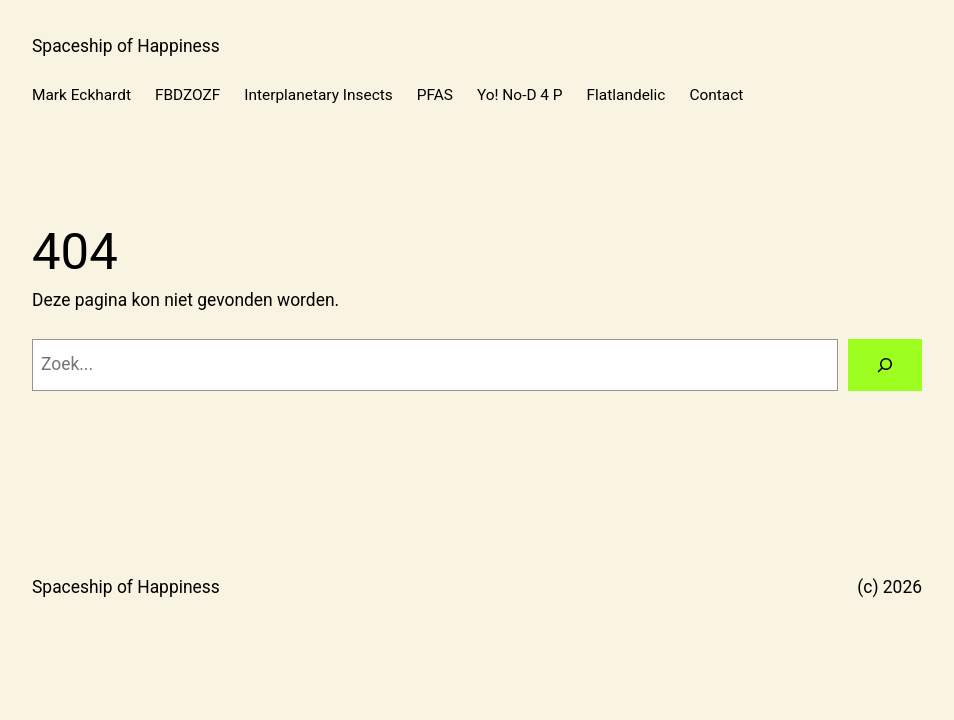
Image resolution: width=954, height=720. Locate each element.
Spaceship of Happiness (126, 46)
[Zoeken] (885, 364)
